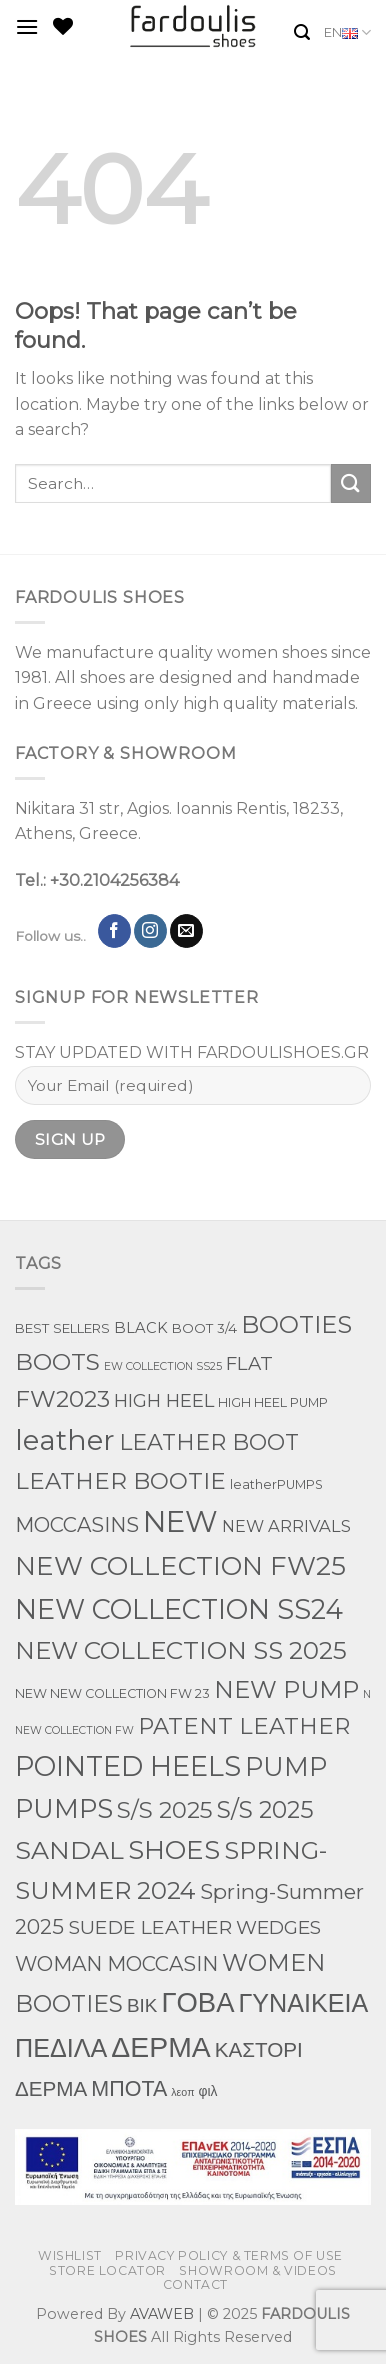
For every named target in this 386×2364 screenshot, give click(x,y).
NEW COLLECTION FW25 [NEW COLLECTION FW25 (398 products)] (180, 1566)
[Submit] (351, 483)
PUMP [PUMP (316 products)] (286, 1766)
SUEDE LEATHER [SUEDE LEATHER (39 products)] (150, 1927)
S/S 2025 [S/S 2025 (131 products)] (165, 1810)
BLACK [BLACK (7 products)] (141, 1328)
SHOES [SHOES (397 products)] (174, 1850)
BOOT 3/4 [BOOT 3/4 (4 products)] (204, 1328)
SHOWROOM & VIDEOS (257, 2270)
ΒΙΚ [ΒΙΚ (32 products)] (142, 2005)
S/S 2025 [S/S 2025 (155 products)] (265, 1809)
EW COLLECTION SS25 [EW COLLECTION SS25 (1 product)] (163, 1366)
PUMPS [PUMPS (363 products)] (64, 1808)
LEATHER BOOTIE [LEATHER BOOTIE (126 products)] (120, 1481)
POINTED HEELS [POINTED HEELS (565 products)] (128, 1766)
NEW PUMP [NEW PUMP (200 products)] (286, 1689)
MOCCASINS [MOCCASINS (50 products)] (77, 1525)
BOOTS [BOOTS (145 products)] (57, 1362)
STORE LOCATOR (107, 2270)
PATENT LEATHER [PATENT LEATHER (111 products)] (244, 1726)
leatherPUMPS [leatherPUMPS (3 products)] (276, 1484)
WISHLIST (70, 2255)
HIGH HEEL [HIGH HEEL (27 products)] (164, 1400)
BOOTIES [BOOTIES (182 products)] (296, 1324)
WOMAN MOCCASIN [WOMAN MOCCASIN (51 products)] (116, 1963)
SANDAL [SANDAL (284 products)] (69, 1850)
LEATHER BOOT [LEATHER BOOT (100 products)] (209, 1442)
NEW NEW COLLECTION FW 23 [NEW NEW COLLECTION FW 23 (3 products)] (112, 1693)
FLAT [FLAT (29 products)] (249, 1363)
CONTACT (195, 2284)
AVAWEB (162, 2314)
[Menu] (27, 26)
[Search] (302, 32)
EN (347, 32)
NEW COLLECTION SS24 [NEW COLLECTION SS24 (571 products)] (179, 1609)
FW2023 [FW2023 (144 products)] (62, 1399)
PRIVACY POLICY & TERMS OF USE (229, 2255)
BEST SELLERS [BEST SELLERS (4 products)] (62, 1328)
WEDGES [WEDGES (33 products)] (278, 1927)
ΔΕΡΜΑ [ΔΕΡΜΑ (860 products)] (160, 2047)
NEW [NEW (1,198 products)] (180, 1521)
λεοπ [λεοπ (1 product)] (182, 2092)
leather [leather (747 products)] (65, 1440)
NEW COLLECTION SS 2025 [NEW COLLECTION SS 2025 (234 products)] (181, 1650)
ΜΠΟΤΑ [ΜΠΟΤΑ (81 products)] (129, 2088)
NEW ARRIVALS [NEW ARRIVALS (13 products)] (286, 1526)
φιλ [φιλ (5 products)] (208, 2091)
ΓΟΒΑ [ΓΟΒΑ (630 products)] (197, 2002)
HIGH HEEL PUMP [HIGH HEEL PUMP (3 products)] (273, 1402)
